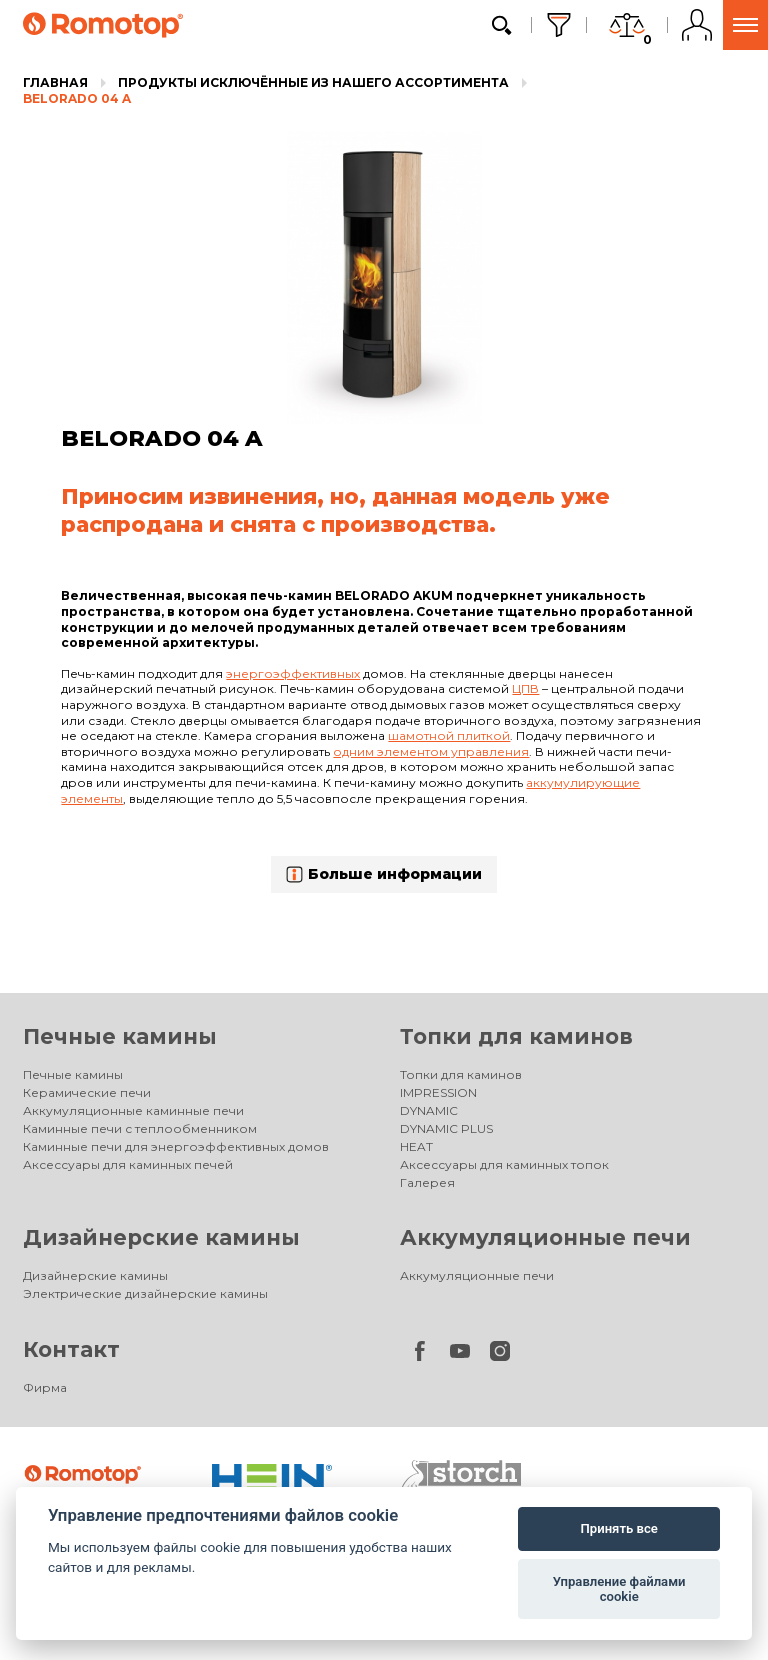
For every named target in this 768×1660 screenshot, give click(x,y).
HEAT (416, 1146)
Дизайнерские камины (161, 1237)
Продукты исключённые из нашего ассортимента (313, 82)
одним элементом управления (431, 751)
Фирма (45, 1387)
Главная (55, 82)
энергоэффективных (293, 673)
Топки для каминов (516, 1036)
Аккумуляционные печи (545, 1237)
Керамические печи (87, 1092)
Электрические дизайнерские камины (145, 1293)
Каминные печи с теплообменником (140, 1128)
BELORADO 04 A (77, 98)
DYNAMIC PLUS (446, 1128)
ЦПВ (525, 688)
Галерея (427, 1182)
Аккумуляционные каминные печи (133, 1110)
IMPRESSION (438, 1092)
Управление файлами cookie (619, 1589)
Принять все (619, 1528)
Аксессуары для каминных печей (128, 1164)
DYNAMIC (429, 1110)
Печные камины (120, 1036)
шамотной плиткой (449, 735)
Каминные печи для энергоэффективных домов (176, 1146)
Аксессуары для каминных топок (504, 1164)
